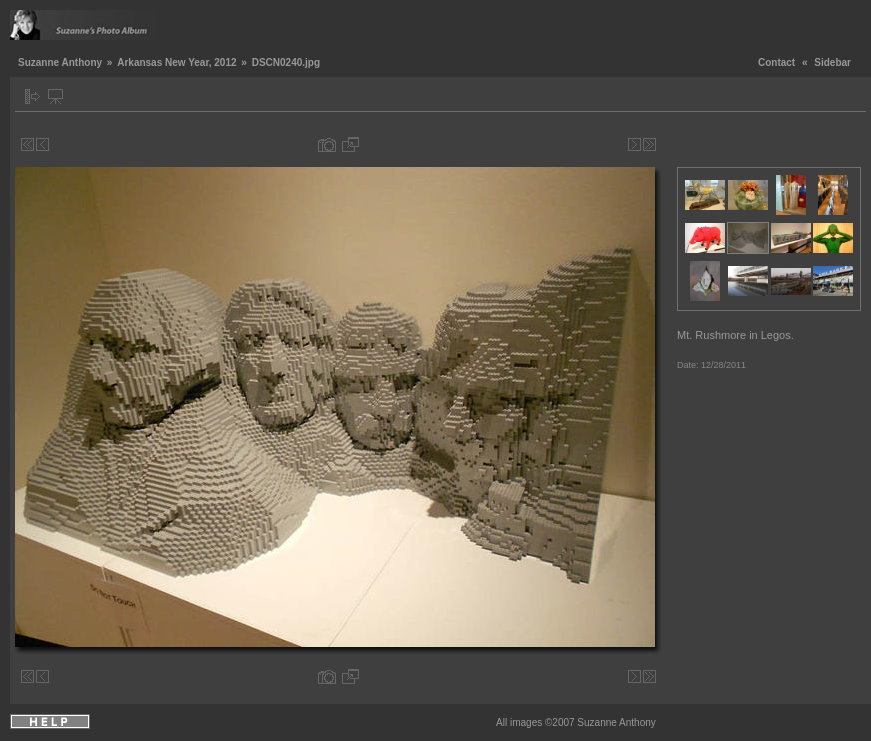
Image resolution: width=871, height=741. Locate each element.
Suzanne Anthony (60, 62)
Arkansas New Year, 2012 (176, 62)
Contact (776, 62)
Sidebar (832, 62)
